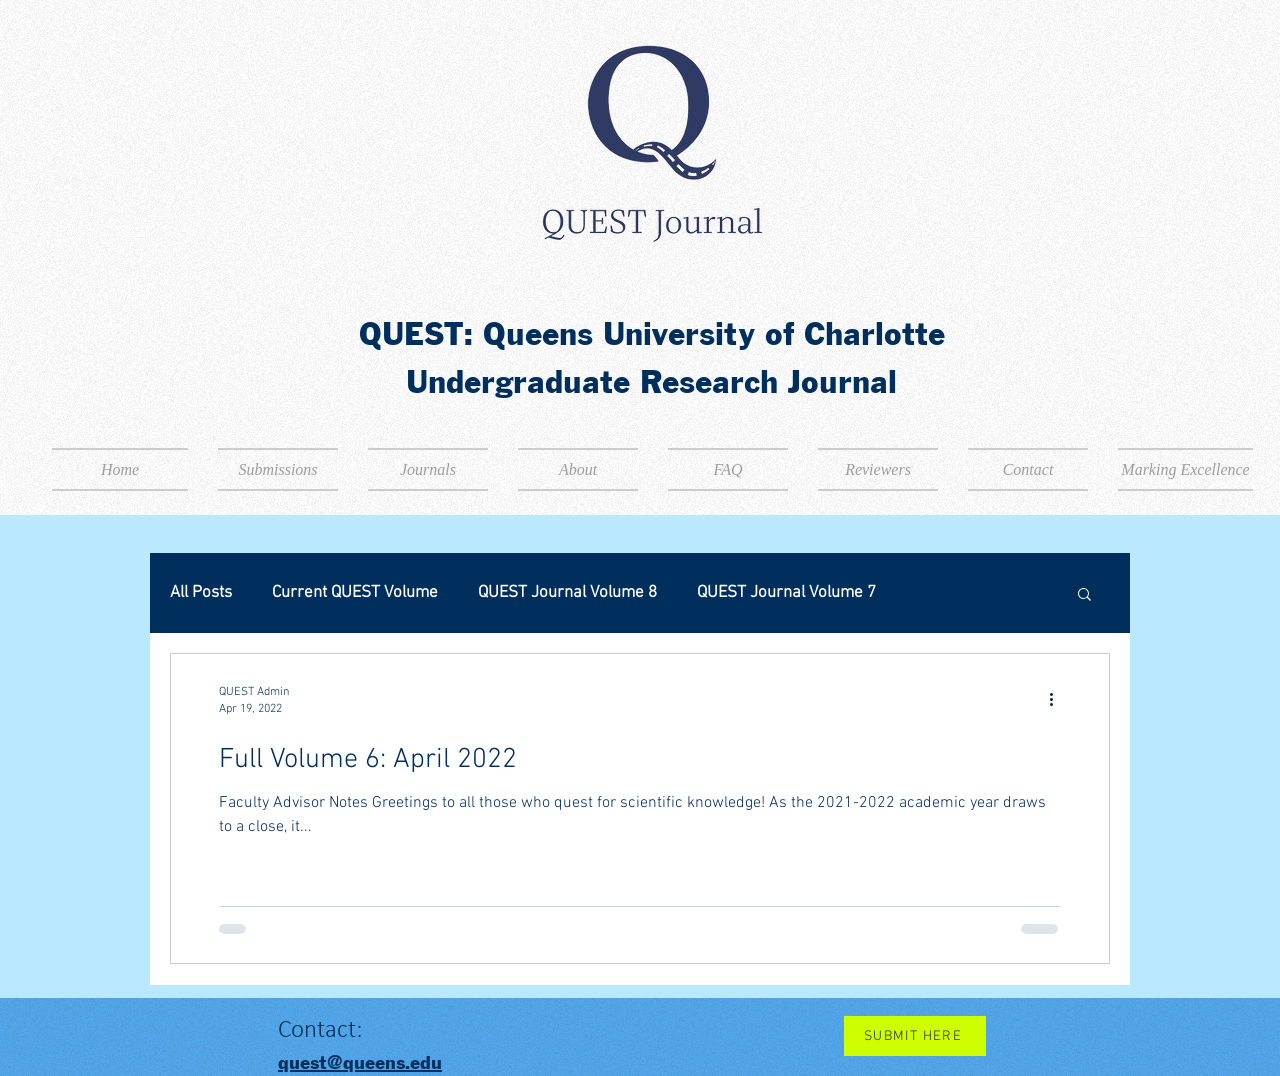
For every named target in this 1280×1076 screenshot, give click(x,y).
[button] (1084, 595)
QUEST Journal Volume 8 (567, 593)
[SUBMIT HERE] (915, 1036)
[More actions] (1058, 699)
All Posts (201, 593)
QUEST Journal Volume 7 (786, 593)
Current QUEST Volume (355, 593)
